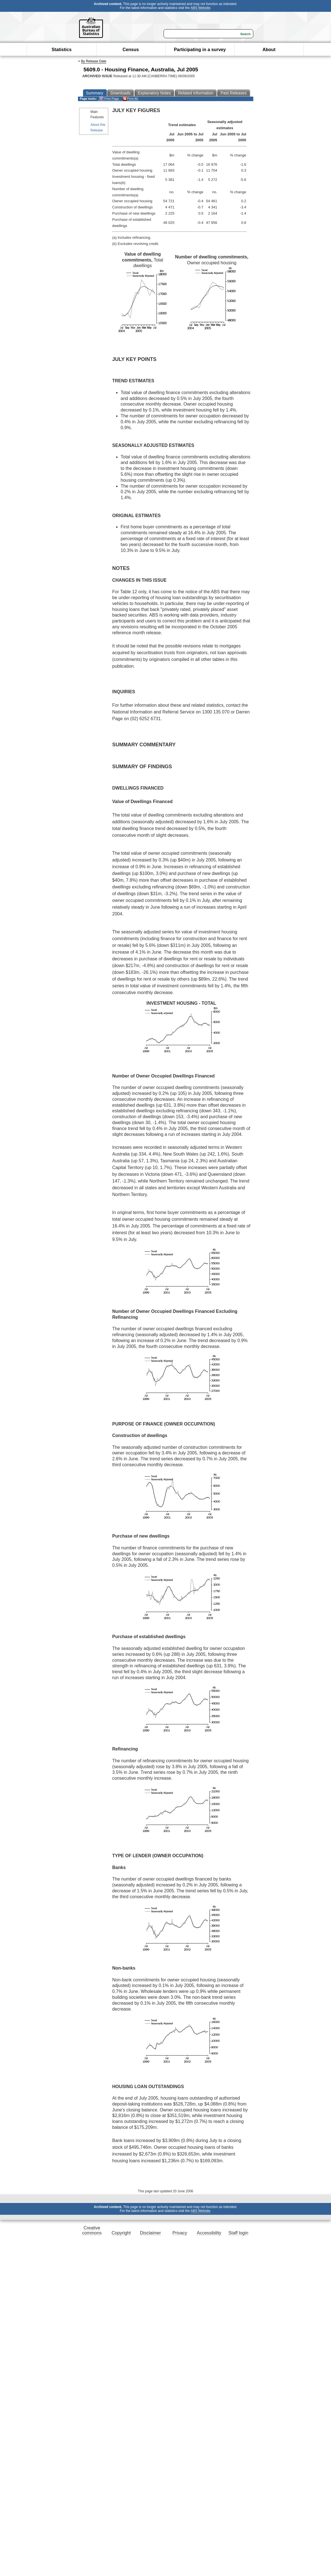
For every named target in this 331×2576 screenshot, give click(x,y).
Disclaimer (150, 2233)
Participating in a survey (200, 49)
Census (131, 49)
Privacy (180, 2233)
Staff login (238, 2233)
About (269, 49)
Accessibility (209, 2233)
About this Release (98, 127)
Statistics (62, 49)
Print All (130, 99)
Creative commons (92, 2230)
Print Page (109, 99)
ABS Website (200, 8)
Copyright (121, 2233)
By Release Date (93, 61)
